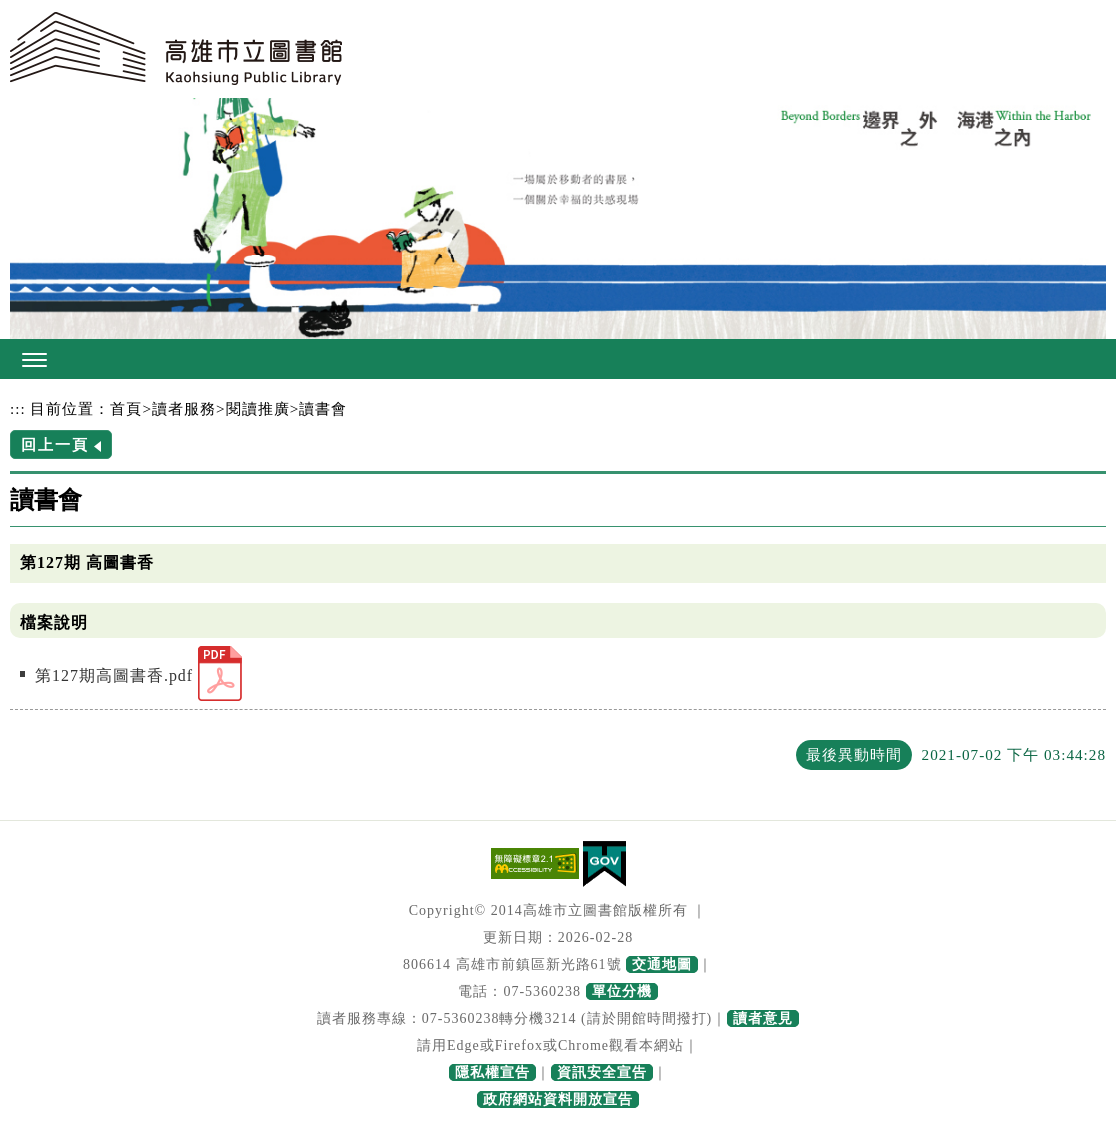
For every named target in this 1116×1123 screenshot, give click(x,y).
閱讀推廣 (258, 408)
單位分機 (622, 991)
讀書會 (323, 408)
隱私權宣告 (492, 1072)
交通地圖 (662, 964)
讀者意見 (763, 1018)
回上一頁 (55, 444)
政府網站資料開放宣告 (558, 1099)
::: (18, 408)
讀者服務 (184, 408)
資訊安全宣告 (602, 1072)
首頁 (126, 408)
